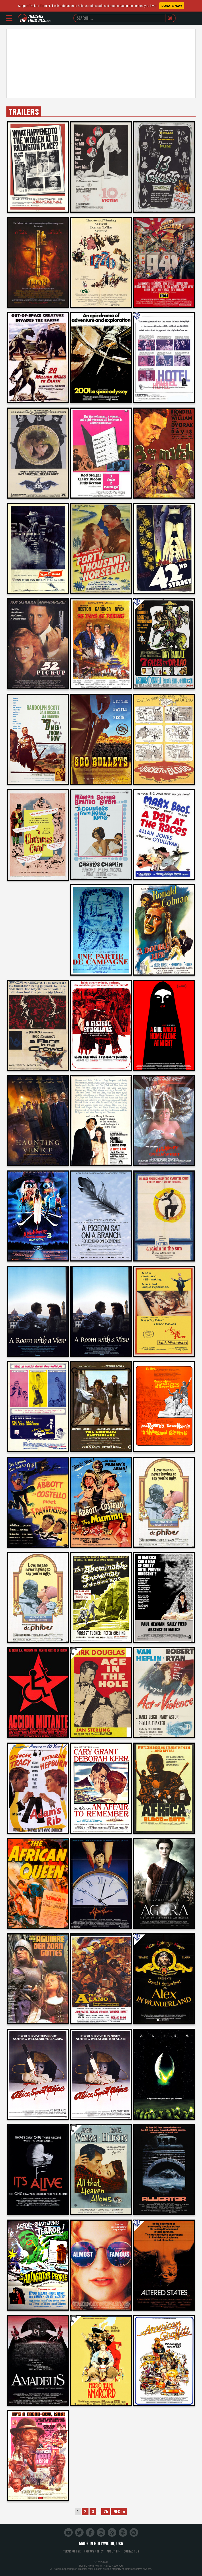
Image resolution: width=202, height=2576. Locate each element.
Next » (119, 2511)
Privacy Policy (93, 2551)
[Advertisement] (101, 63)
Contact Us (131, 2551)
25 (105, 2511)
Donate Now (171, 5)
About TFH (113, 2551)
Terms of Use (72, 2551)
